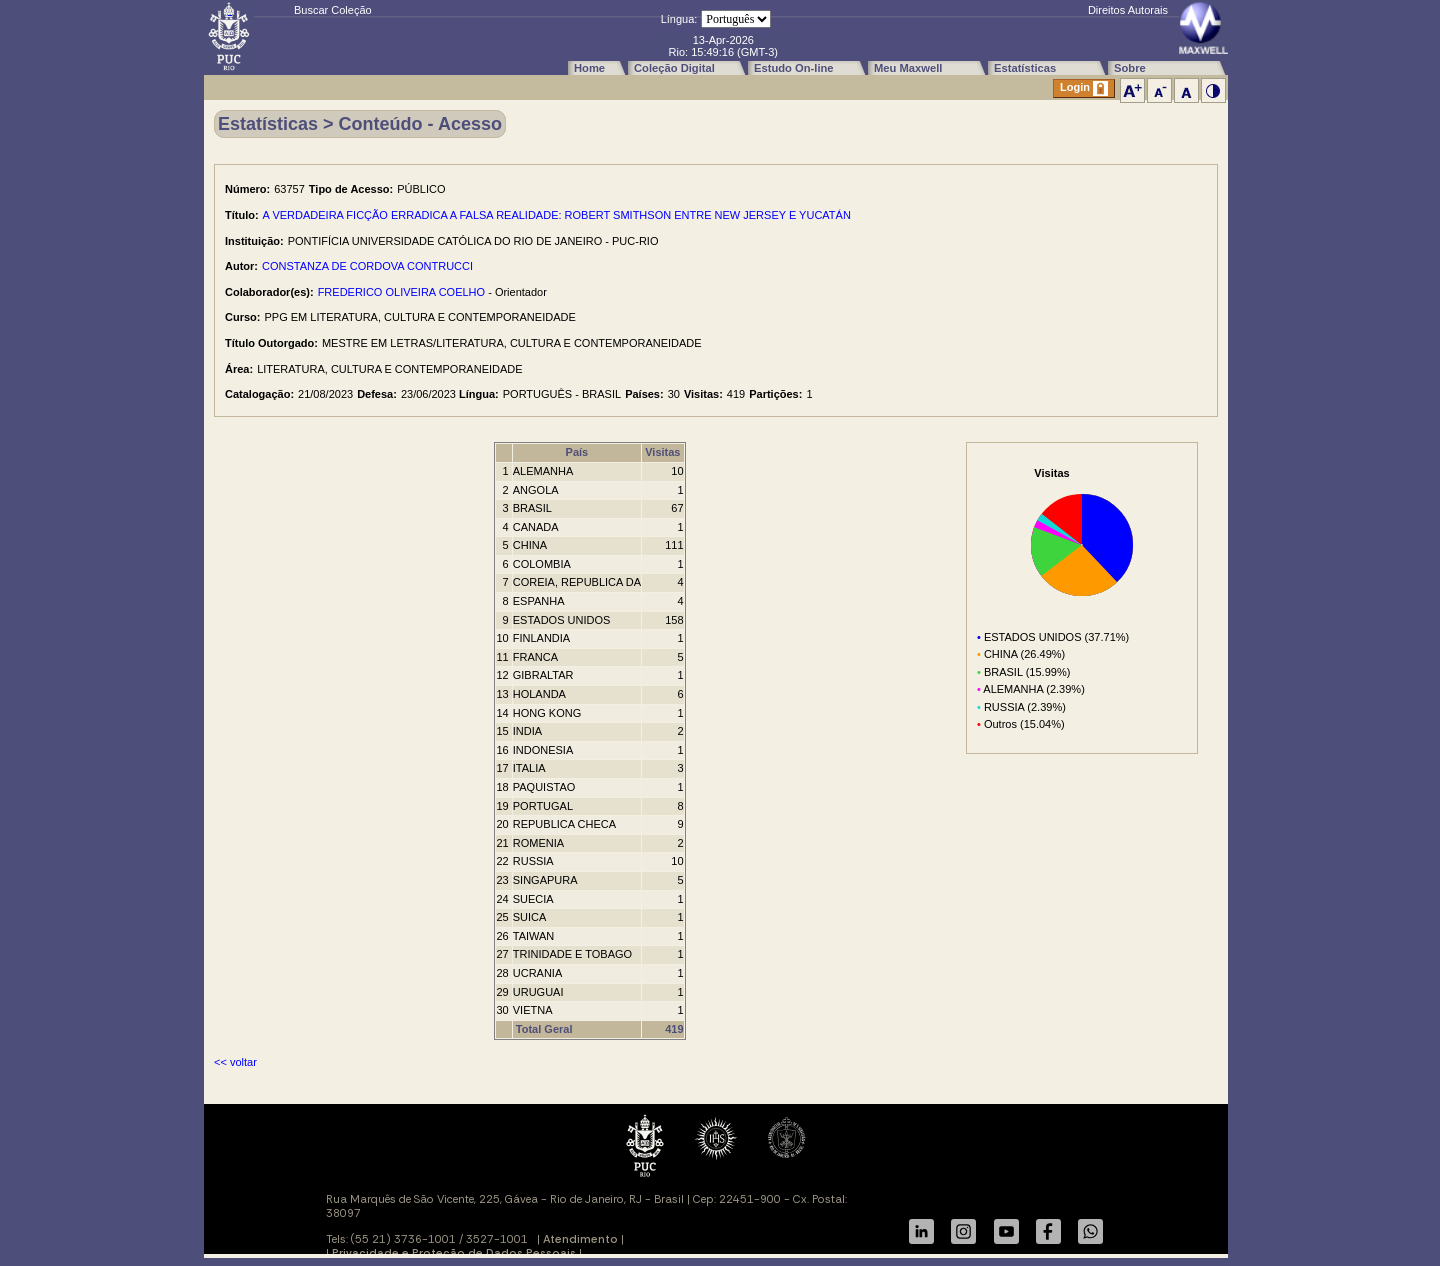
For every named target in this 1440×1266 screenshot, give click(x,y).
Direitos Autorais (1128, 10)
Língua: (679, 19)
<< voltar (235, 1062)
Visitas (662, 452)
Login (1084, 88)
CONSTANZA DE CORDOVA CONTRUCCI (367, 266)
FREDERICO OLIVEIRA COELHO (401, 292)
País (577, 452)
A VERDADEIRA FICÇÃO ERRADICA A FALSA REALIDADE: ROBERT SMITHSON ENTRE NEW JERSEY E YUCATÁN (557, 215)
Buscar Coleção (333, 10)
